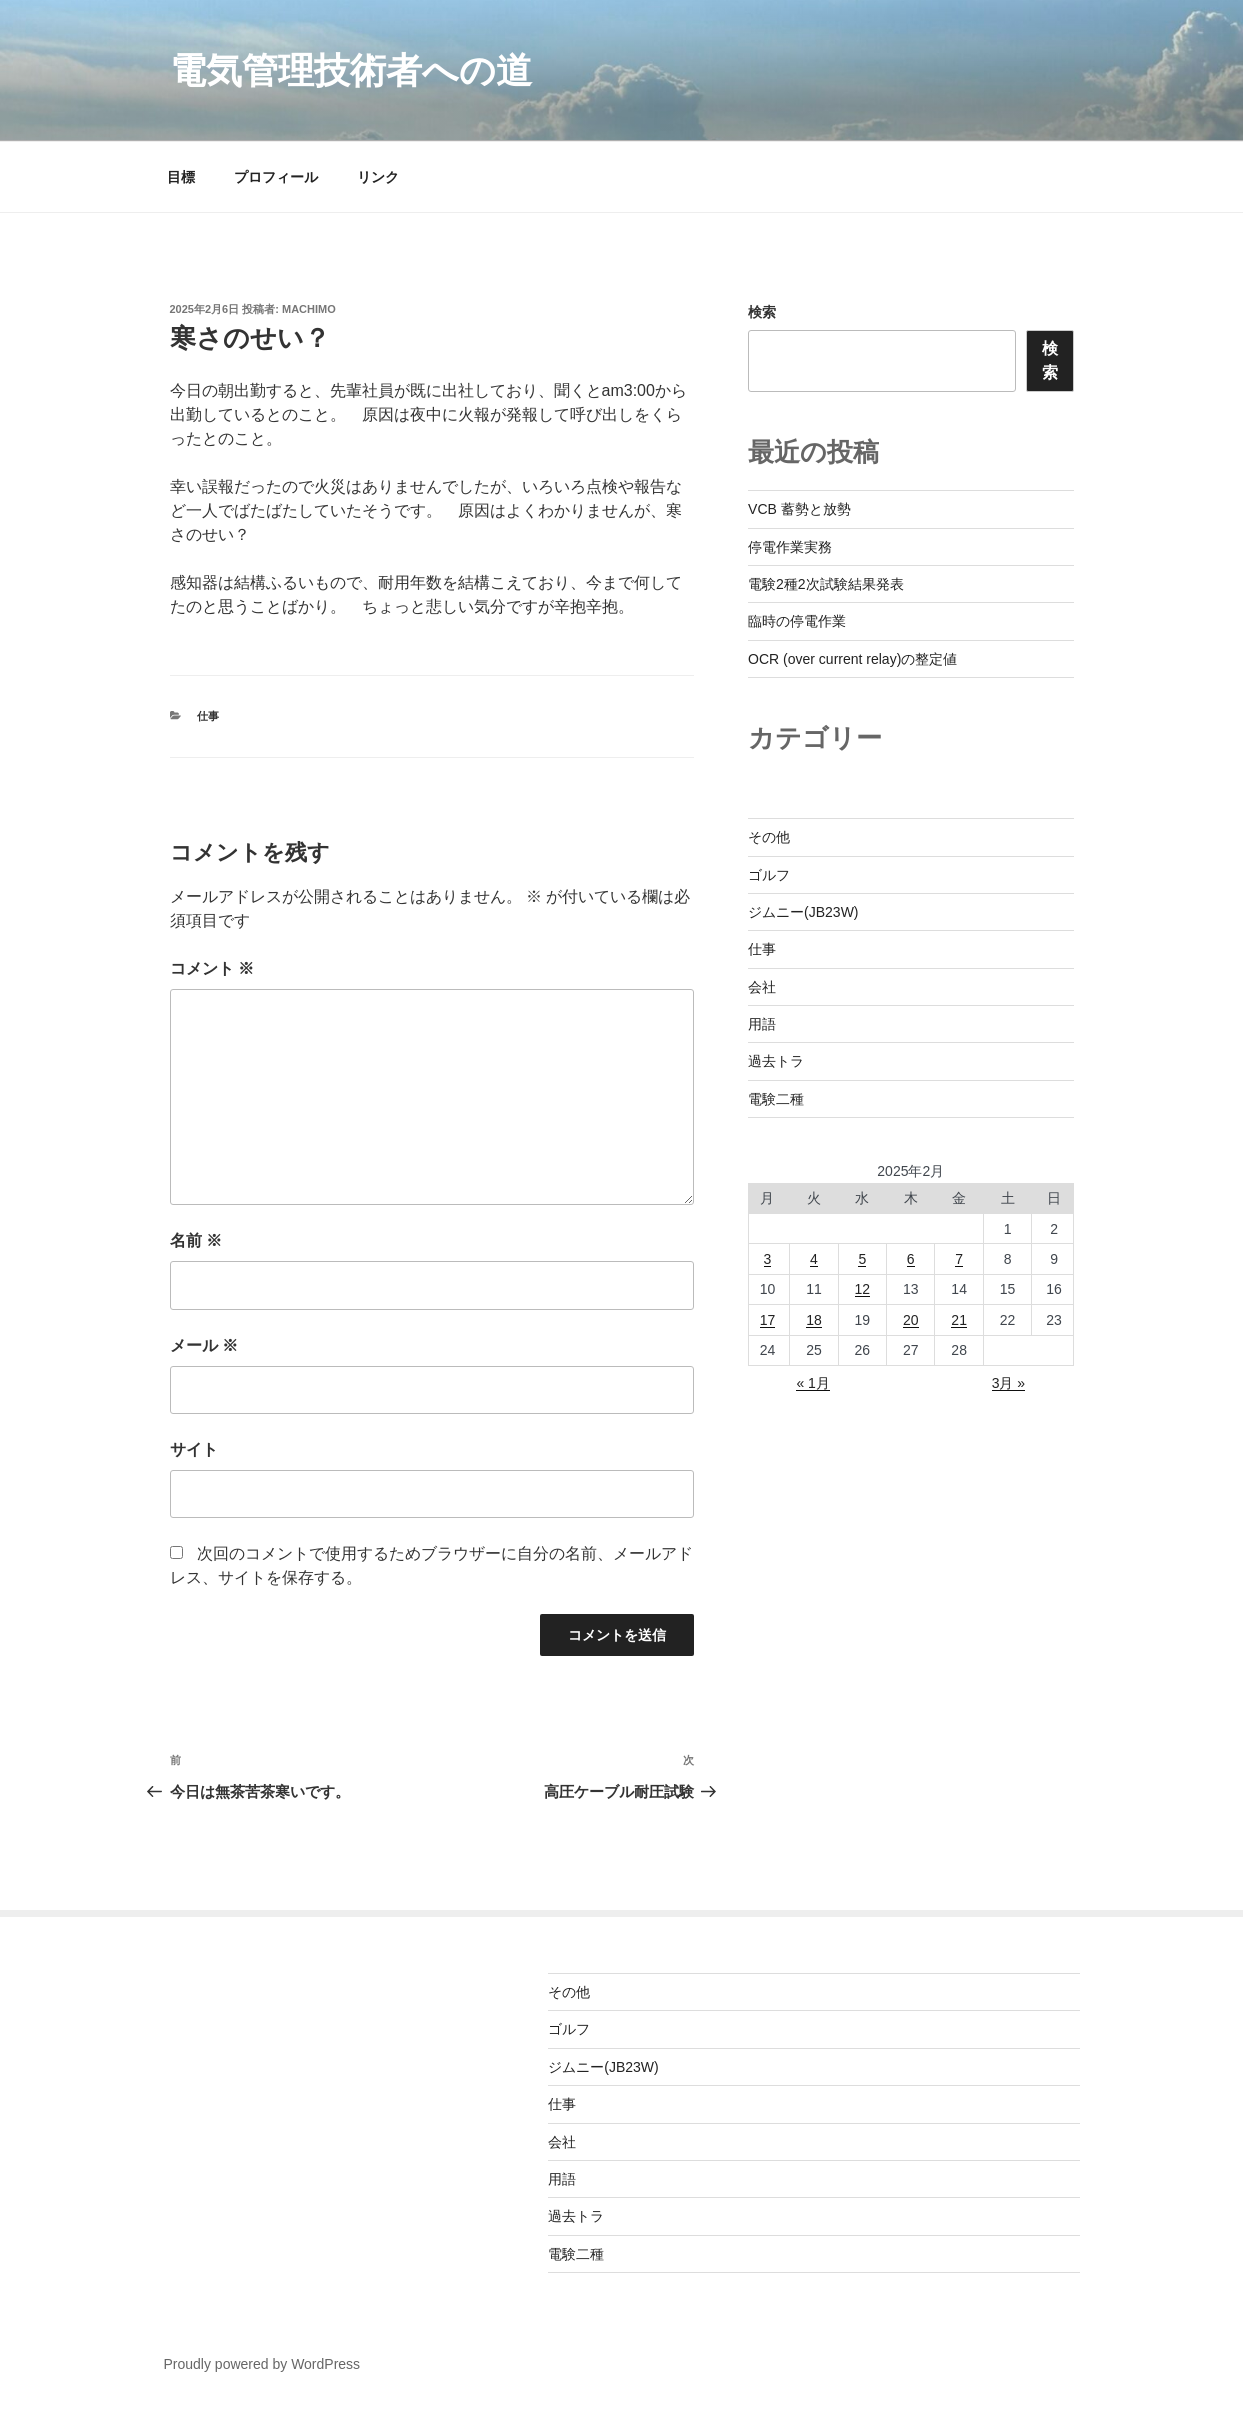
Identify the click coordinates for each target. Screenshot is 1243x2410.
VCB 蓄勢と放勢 (799, 509)
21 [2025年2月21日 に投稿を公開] (959, 1320)
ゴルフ (769, 875)
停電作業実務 (790, 547)
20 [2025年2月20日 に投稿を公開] (911, 1320)
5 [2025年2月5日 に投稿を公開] (862, 1259)
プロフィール (276, 177)
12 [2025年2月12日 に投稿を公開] (863, 1289)
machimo (309, 309)
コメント (212, 968)
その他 (769, 837)
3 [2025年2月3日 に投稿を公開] (768, 1259)
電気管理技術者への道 (351, 70)
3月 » (1008, 1383)
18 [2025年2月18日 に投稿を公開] (814, 1320)
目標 (181, 177)
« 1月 (812, 1383)
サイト (194, 1449)
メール (204, 1345)
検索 (762, 312)
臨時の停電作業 (797, 621)
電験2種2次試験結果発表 (826, 584)
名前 (196, 1240)
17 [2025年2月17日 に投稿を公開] (768, 1320)
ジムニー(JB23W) (803, 912)
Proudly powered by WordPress (262, 2364)
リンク (378, 177)
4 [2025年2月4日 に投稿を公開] (814, 1259)
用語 (762, 1024)
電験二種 (776, 1099)
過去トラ (776, 1061)
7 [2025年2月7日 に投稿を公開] (959, 1259)
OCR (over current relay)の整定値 (852, 659)
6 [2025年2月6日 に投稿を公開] (911, 1259)
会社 (762, 987)
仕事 (208, 716)
